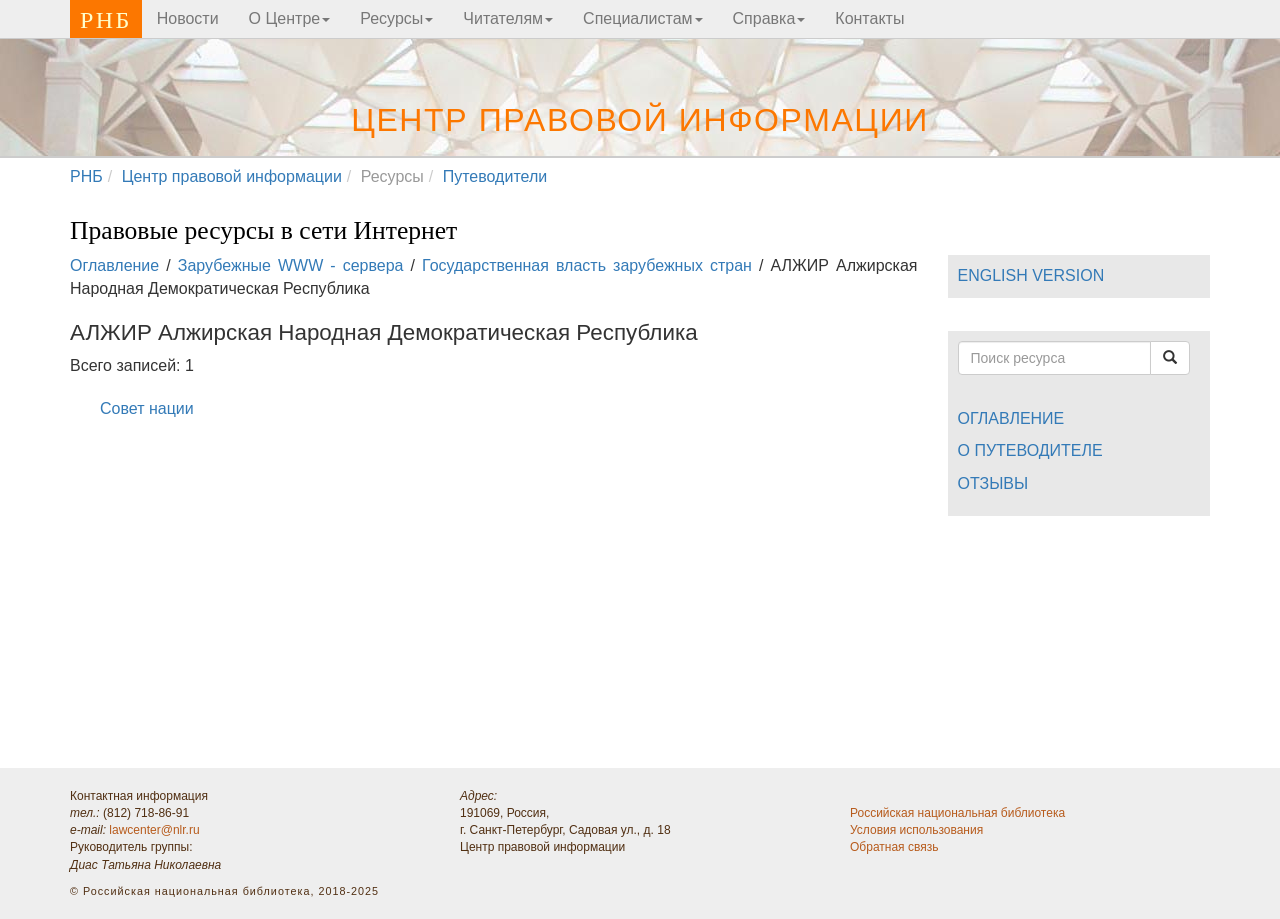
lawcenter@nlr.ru (154, 830)
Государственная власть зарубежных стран (587, 265)
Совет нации (147, 408)
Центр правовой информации (640, 120)
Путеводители (495, 176)
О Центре (290, 18)
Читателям (508, 18)
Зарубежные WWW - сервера (291, 265)
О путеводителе (1030, 450)
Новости (188, 18)
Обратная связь (894, 847)
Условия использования (916, 830)
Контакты (869, 18)
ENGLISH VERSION (1031, 275)
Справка (769, 18)
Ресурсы (396, 18)
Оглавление (114, 265)
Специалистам (642, 18)
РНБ (106, 20)
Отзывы (993, 483)
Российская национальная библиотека (957, 813)
